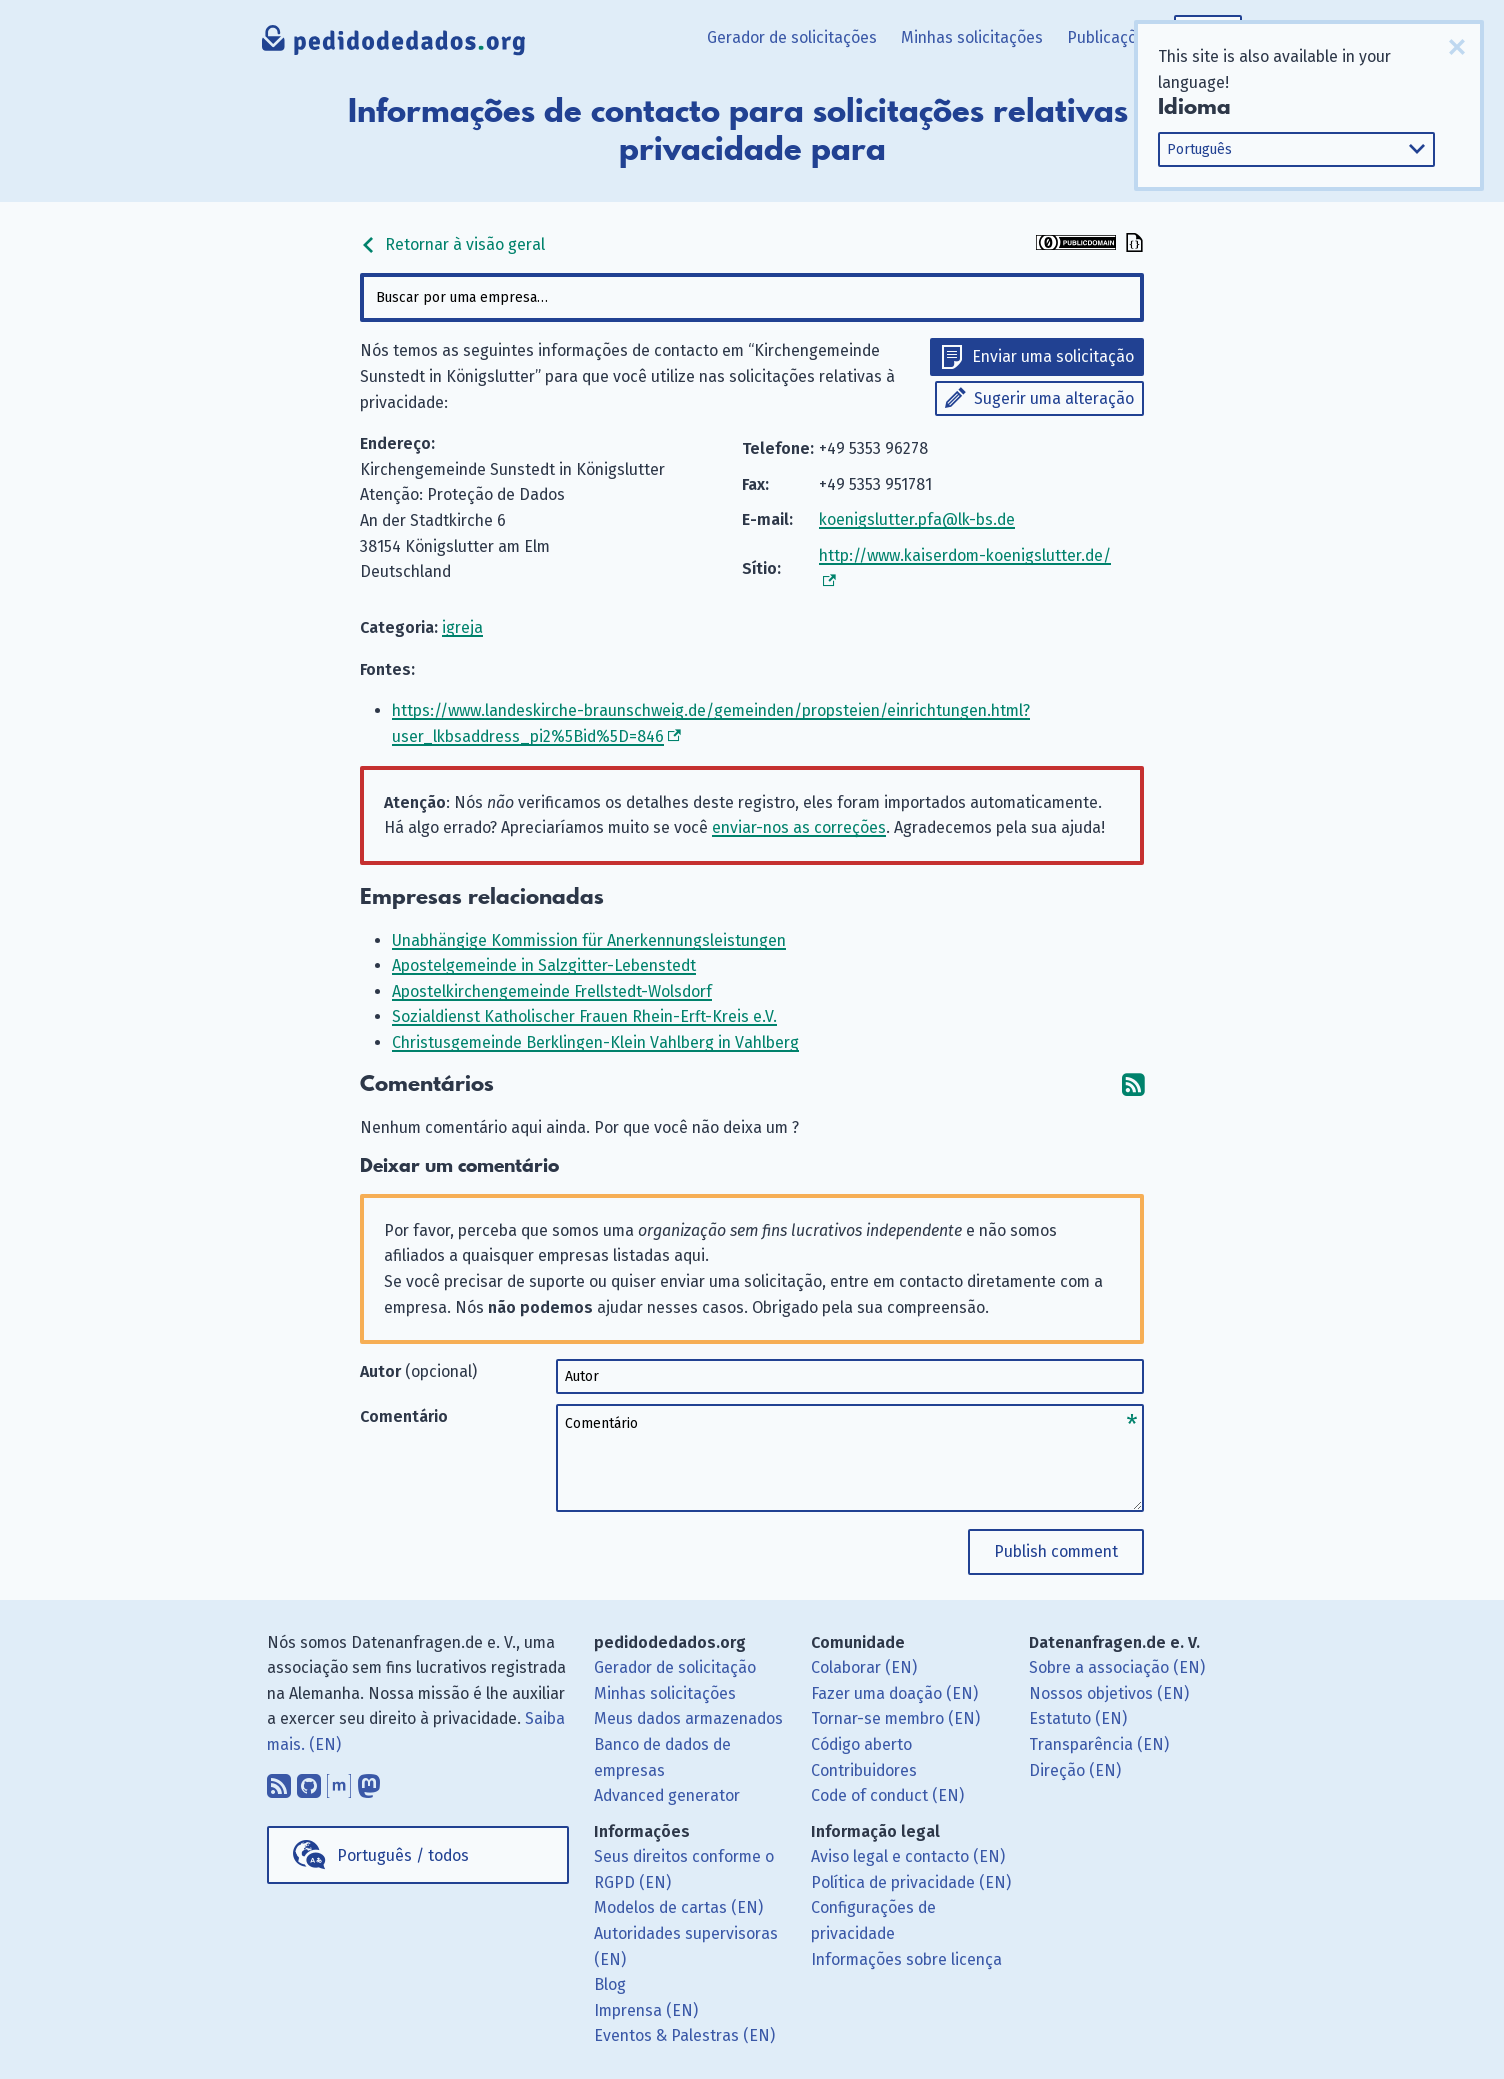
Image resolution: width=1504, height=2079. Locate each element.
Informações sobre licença (906, 1959)
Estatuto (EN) (1078, 1718)
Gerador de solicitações (792, 37)
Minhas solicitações (972, 37)
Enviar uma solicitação (1053, 356)
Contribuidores (864, 1770)
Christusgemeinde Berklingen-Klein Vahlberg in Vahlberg (595, 1042)
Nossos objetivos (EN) (1109, 1693)
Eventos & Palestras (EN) (684, 2035)
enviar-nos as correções (799, 827)
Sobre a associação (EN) (1117, 1667)
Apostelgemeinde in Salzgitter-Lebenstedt (544, 965)
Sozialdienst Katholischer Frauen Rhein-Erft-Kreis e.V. (584, 1016)
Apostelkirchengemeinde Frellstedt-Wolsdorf (552, 991)
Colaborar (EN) (864, 1667)
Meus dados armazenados (688, 1718)
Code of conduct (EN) (887, 1795)
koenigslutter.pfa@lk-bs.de (917, 519)
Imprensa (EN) (646, 2010)
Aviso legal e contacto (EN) (908, 1856)
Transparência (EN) (1099, 1744)
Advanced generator (667, 1795)
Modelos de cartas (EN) (678, 1907)
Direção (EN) (1075, 1770)
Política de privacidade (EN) (911, 1882)
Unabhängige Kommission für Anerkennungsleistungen (589, 940)
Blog (610, 1984)
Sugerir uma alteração (1054, 398)
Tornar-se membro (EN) (895, 1718)
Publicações (1110, 37)
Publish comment (1056, 1551)
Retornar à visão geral (452, 244)
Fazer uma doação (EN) (894, 1693)
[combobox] (752, 297)
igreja (462, 627)
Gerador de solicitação (675, 1667)
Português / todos (403, 1855)
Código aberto (861, 1744)
